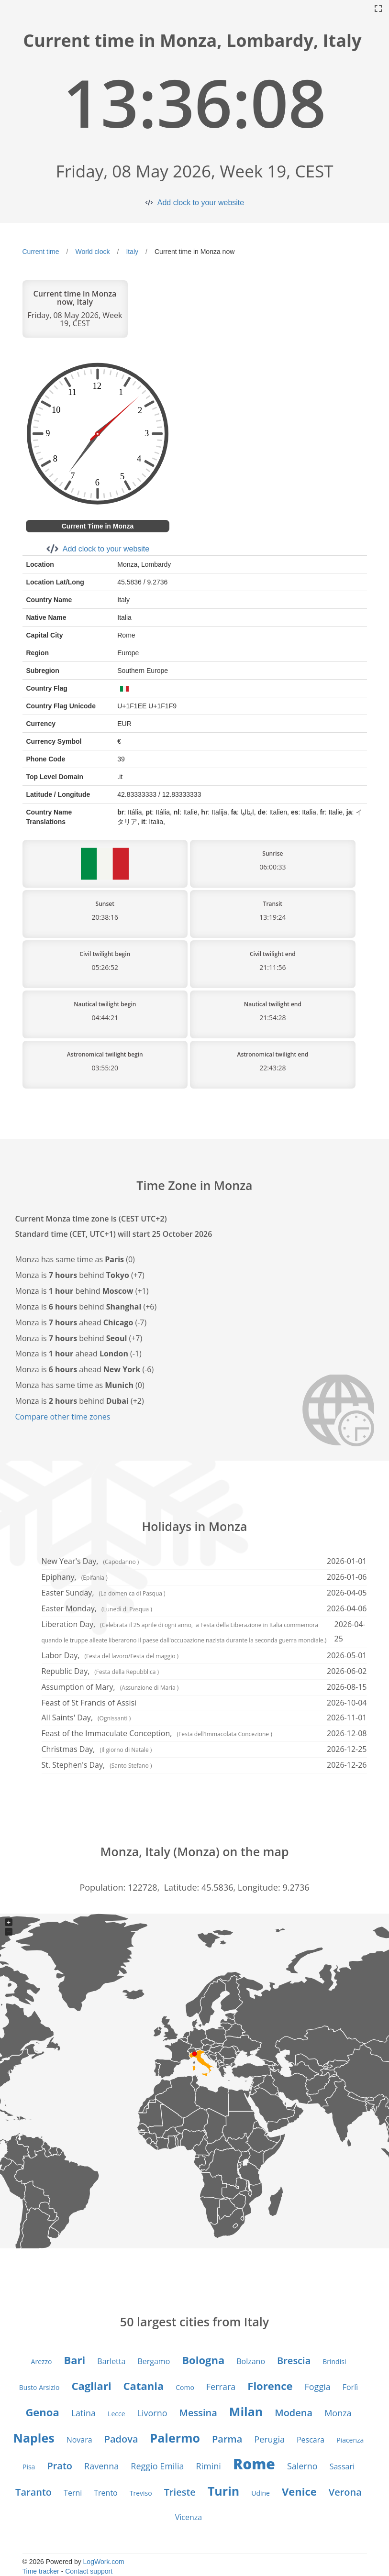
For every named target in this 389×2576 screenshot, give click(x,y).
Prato (59, 2465)
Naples (34, 2438)
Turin (223, 2491)
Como (185, 2387)
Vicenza (188, 2517)
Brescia (294, 2360)
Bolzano (250, 2361)
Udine (260, 2493)
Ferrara (220, 2386)
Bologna (203, 2360)
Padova (121, 2439)
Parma (227, 2439)
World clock (92, 251)
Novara (79, 2439)
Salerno (302, 2466)
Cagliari (91, 2385)
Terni (73, 2493)
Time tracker (40, 2571)
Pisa (28, 2466)
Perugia (269, 2439)
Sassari (342, 2466)
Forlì (350, 2387)
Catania (143, 2385)
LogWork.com (103, 2561)
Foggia (317, 2386)
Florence (269, 2385)
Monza (338, 2413)
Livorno (152, 2413)
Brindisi (334, 2361)
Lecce (116, 2413)
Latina (83, 2413)
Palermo (175, 2438)
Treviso (141, 2493)
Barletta (111, 2361)
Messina (198, 2412)
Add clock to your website (200, 202)
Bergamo (153, 2361)
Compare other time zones (63, 1416)
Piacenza (350, 2439)
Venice (299, 2491)
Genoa (42, 2412)
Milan (246, 2411)
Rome (254, 2464)
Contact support (88, 2571)
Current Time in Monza (98, 526)
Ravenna (101, 2466)
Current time (40, 251)
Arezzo (41, 2361)
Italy (132, 251)
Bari (75, 2360)
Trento (105, 2493)
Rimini (208, 2466)
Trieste (180, 2492)
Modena (293, 2412)
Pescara (310, 2439)
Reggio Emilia (157, 2466)
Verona (345, 2492)
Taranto (33, 2492)
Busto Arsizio (39, 2387)
